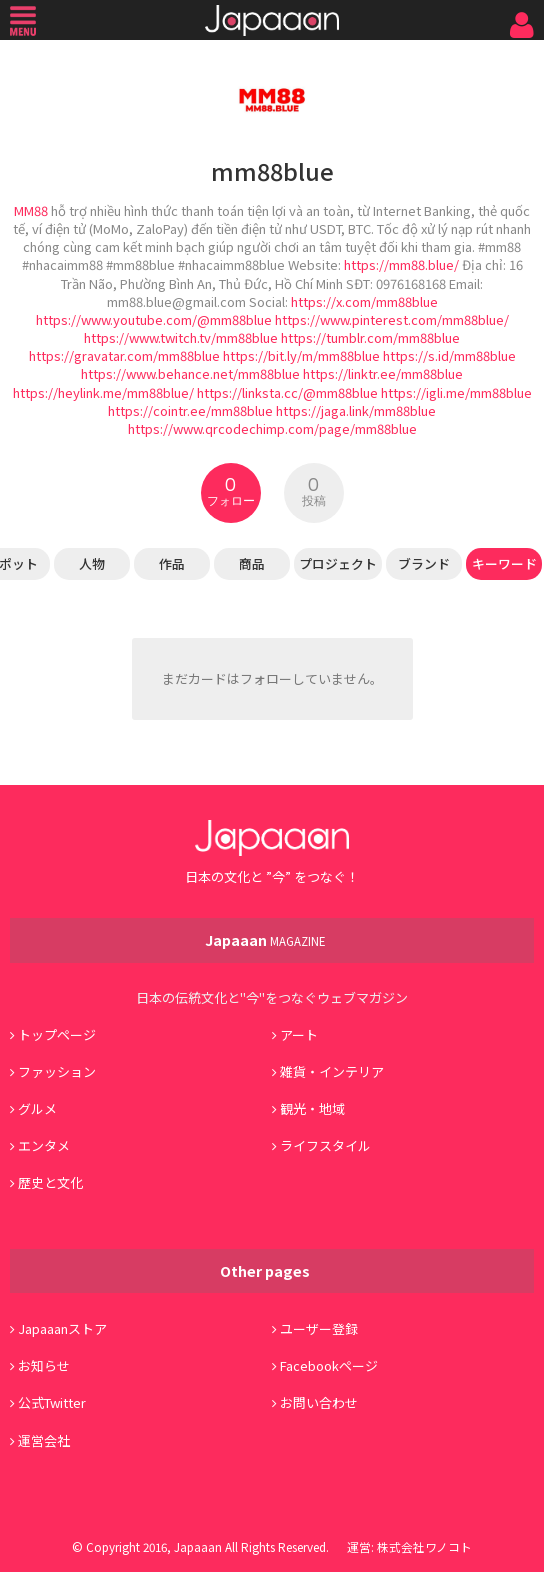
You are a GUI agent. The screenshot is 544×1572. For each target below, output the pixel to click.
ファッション (57, 1071)
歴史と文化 (50, 1182)
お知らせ (44, 1365)
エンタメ (44, 1145)
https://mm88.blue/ (401, 264)
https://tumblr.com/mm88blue (370, 337)
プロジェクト (338, 563)
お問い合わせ (319, 1402)
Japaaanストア (62, 1328)
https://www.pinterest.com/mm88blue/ (392, 319)
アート (299, 1034)
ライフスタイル (325, 1145)
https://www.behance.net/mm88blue (190, 373)
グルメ (37, 1108)
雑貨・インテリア (332, 1071)
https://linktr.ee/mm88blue (383, 373)
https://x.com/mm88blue (364, 301)
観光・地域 (312, 1108)
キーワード (504, 563)
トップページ (57, 1034)
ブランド (424, 563)
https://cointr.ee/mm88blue (190, 410)
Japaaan (272, 20)
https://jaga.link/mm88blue (356, 410)
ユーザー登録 (319, 1328)
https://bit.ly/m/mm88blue (301, 355)
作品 (172, 563)
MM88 (31, 210)
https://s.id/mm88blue (449, 355)
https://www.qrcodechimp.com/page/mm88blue (272, 428)
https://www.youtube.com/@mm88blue (154, 319)
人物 (92, 563)
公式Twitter (52, 1402)
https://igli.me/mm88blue (456, 392)
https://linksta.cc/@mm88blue (287, 392)
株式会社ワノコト (424, 1546)
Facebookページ (329, 1365)
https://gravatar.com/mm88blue (124, 355)
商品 (252, 563)
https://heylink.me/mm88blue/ (103, 392)
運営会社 (44, 1440)
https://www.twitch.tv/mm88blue (181, 337)
